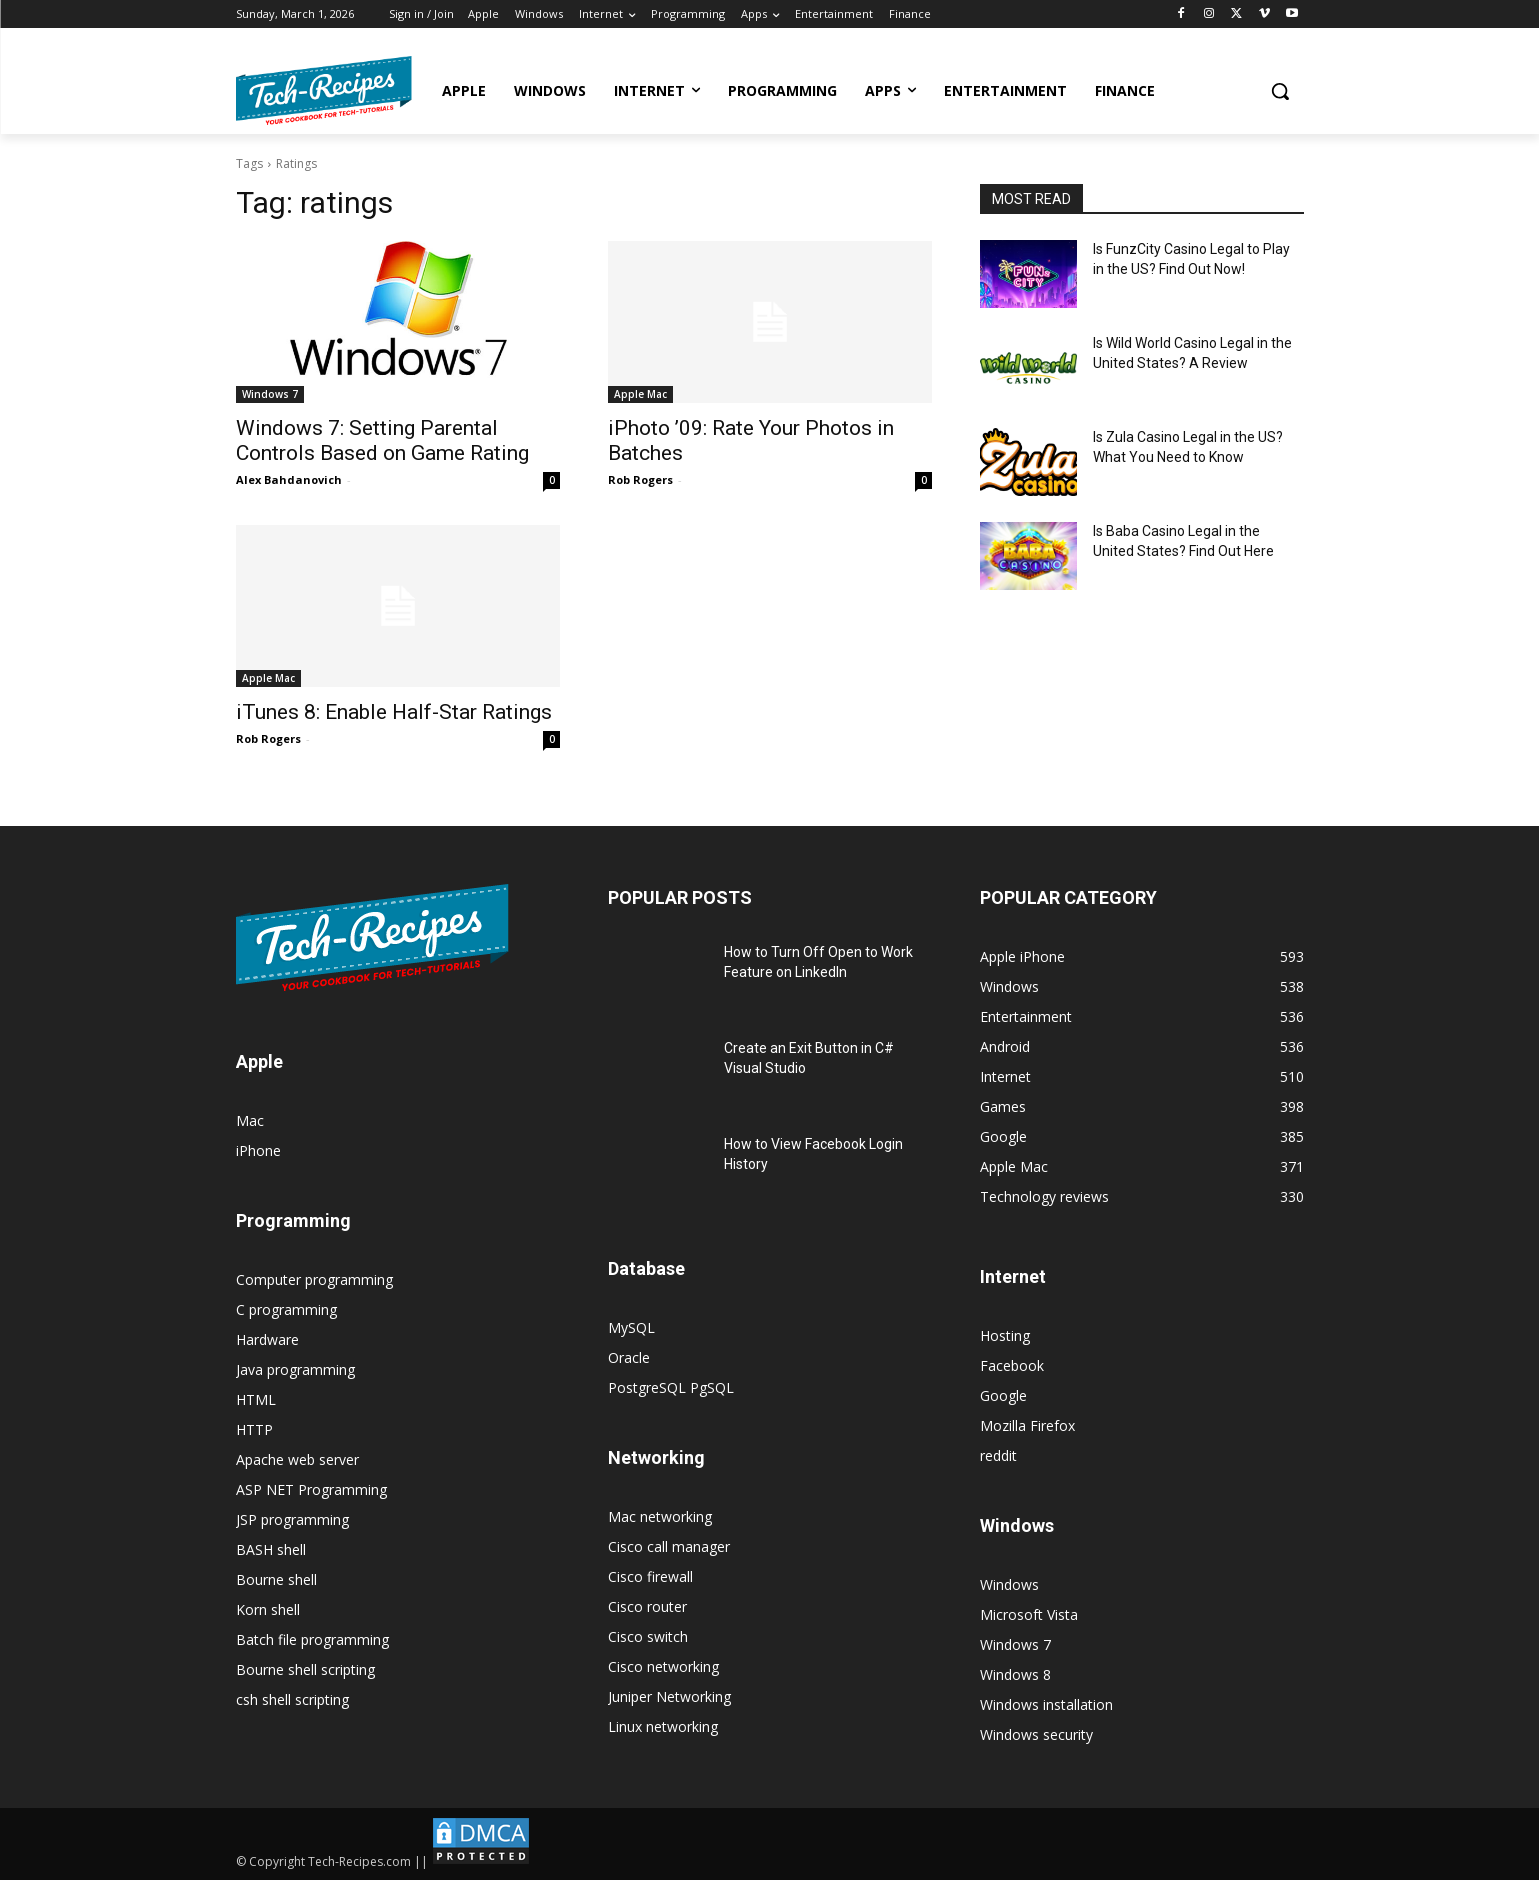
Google (1003, 1395)
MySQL (631, 1327)
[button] (1280, 91)
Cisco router (647, 1606)
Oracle (629, 1357)
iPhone (258, 1150)
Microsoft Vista (1029, 1614)
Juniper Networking (669, 1696)
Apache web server (297, 1459)
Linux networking (663, 1726)
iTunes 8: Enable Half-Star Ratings (394, 712)
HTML (256, 1399)
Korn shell (268, 1609)
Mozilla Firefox (1027, 1425)
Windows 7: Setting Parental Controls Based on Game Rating (382, 440)
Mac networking (660, 1516)
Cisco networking (663, 1666)
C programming (286, 1309)
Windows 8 (1015, 1674)
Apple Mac (640, 394)
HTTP (254, 1429)
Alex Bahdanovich (289, 479)
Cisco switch (648, 1636)
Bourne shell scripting (305, 1669)
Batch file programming (312, 1639)
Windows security (1036, 1734)
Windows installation (1046, 1704)
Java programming (295, 1369)
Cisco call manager (669, 1546)
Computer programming (314, 1279)
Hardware (267, 1339)
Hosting (1005, 1335)
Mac (250, 1120)
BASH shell (271, 1549)
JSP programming (292, 1519)
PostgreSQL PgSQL (671, 1387)
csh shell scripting (292, 1699)
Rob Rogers (640, 479)
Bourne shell (276, 1579)
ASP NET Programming (311, 1489)
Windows (1009, 1584)
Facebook (1012, 1365)
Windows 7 (270, 394)
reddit (998, 1455)
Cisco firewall (650, 1576)
